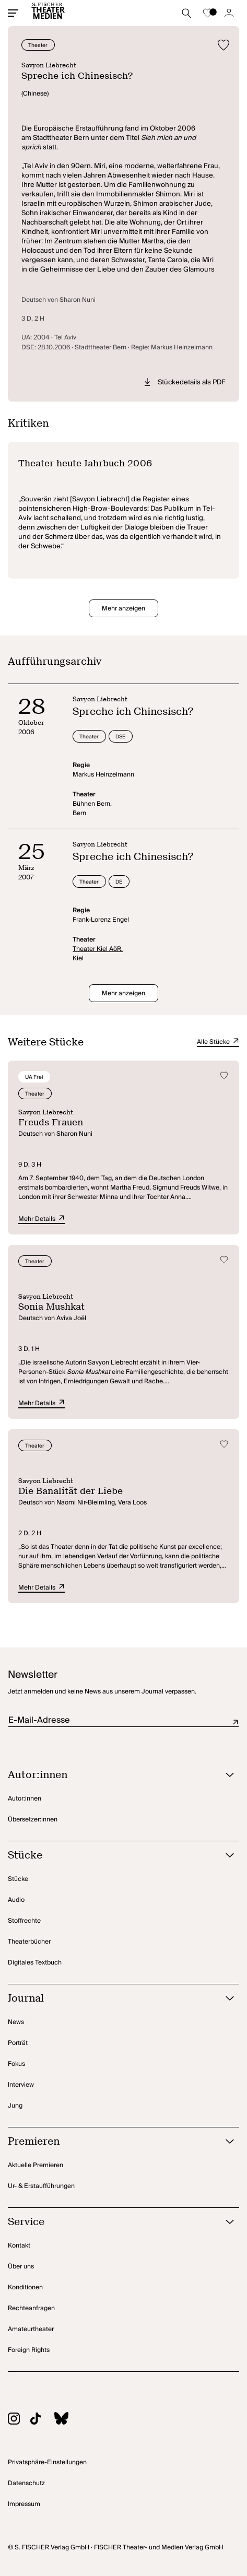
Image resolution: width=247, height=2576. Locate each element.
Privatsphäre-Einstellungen (47, 2462)
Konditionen (25, 2287)
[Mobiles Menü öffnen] (13, 13)
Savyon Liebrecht (48, 65)
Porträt (18, 2043)
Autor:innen (24, 1798)
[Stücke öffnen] (110, 1855)
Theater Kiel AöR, (98, 949)
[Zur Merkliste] (208, 13)
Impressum (24, 2504)
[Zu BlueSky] (66, 2419)
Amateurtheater (31, 2329)
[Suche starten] (186, 13)
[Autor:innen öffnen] (110, 1775)
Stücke (18, 1879)
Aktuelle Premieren (35, 2165)
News (16, 2022)
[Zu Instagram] (19, 2420)
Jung (15, 2105)
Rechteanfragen (31, 2308)
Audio (16, 1900)
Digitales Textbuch (35, 1962)
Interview (21, 2084)
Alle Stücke (218, 1042)
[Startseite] (48, 13)
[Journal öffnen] (110, 1998)
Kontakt (19, 2245)
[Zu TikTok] (40, 2420)
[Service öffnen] (110, 2222)
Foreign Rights (29, 2350)
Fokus (16, 2064)
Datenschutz (26, 2483)
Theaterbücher (29, 1941)
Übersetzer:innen (32, 1819)
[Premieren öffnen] (110, 2141)
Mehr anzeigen (123, 608)
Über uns (21, 2266)
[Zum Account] (229, 13)
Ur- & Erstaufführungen (41, 2186)
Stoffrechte (24, 1920)
